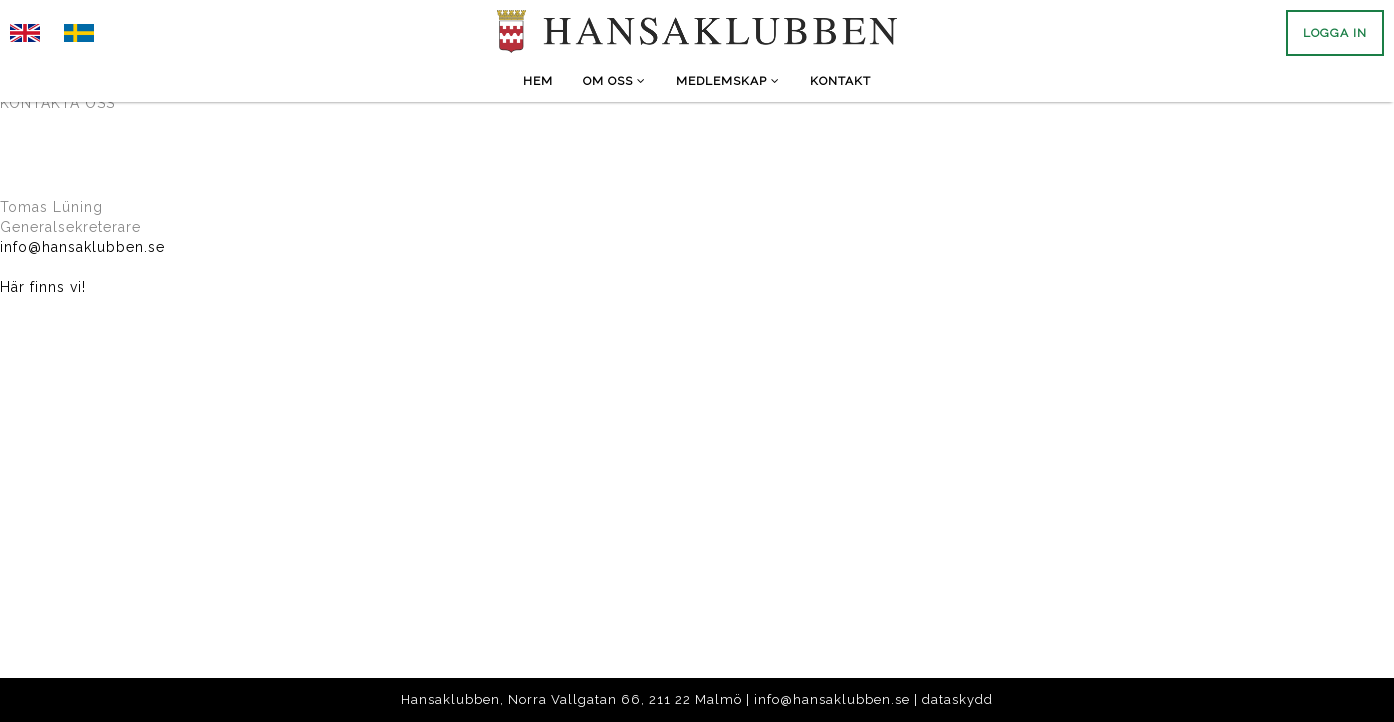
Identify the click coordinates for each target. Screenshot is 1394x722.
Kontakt (840, 81)
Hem (538, 81)
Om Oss (614, 81)
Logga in (1335, 33)
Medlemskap (728, 81)
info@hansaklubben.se (82, 247)
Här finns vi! (43, 287)
